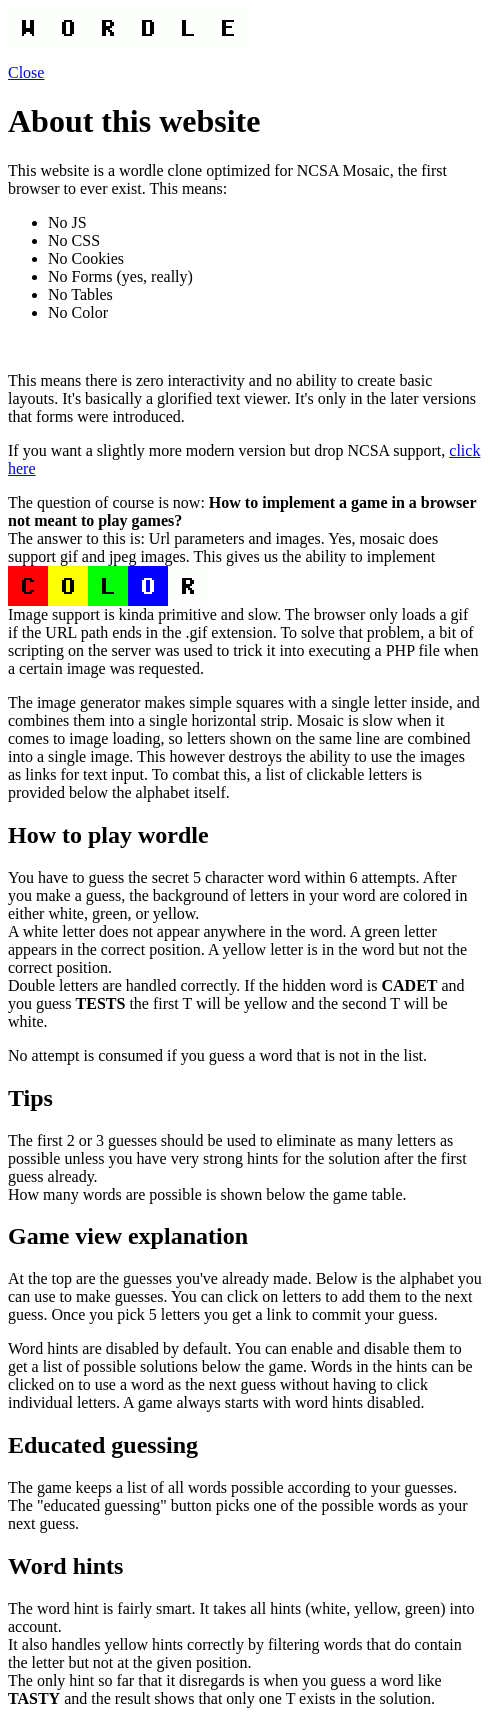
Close (26, 72)
